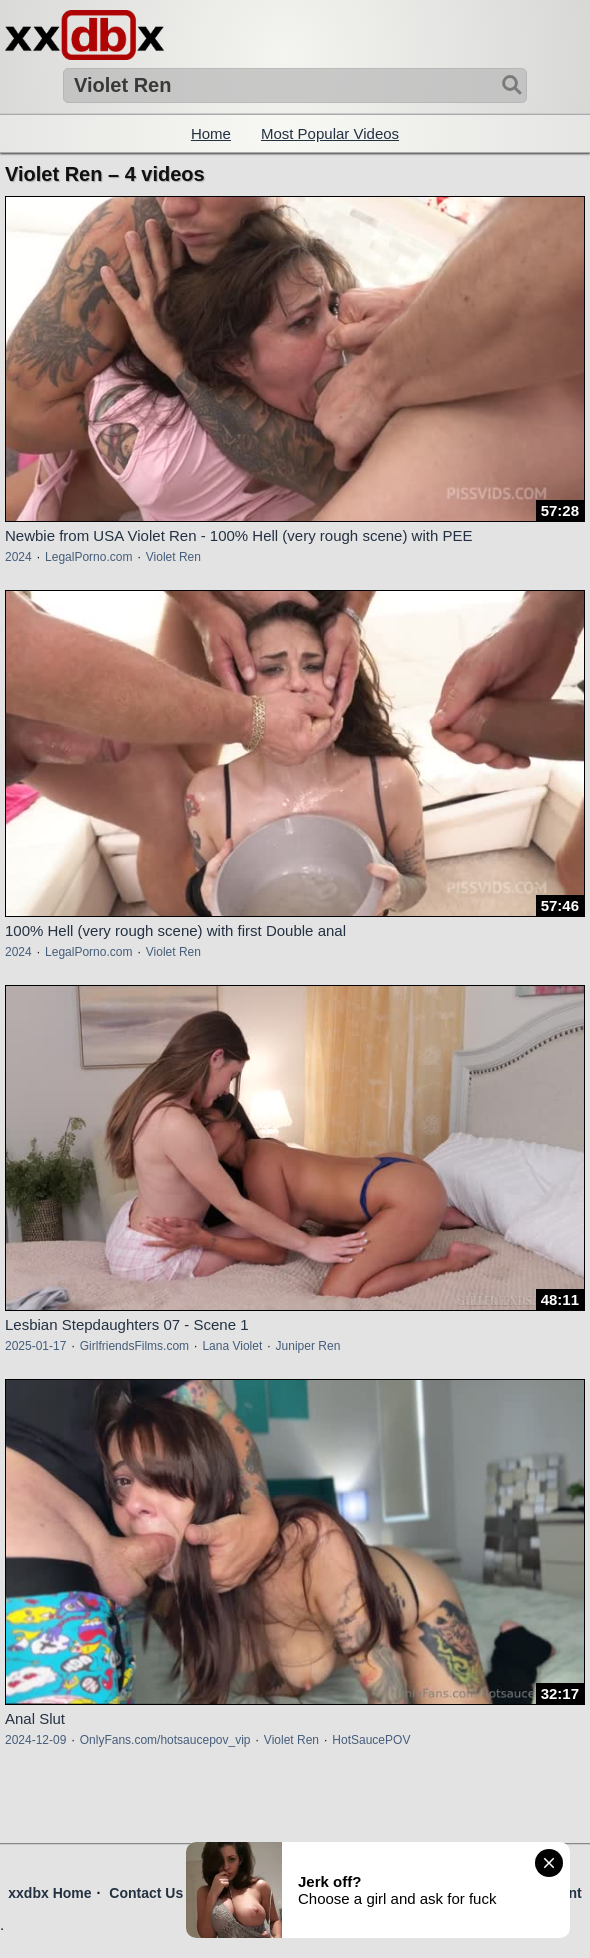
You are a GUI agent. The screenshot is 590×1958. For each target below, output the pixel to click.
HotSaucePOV (371, 1740)
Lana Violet (232, 1346)
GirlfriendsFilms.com (134, 1346)
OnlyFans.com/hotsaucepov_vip (165, 1740)
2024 (18, 557)
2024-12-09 (35, 1740)
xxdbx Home (49, 1893)
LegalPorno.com (88, 557)
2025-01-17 (35, 1346)
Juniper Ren (308, 1346)
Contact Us (146, 1893)
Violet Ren (173, 557)
